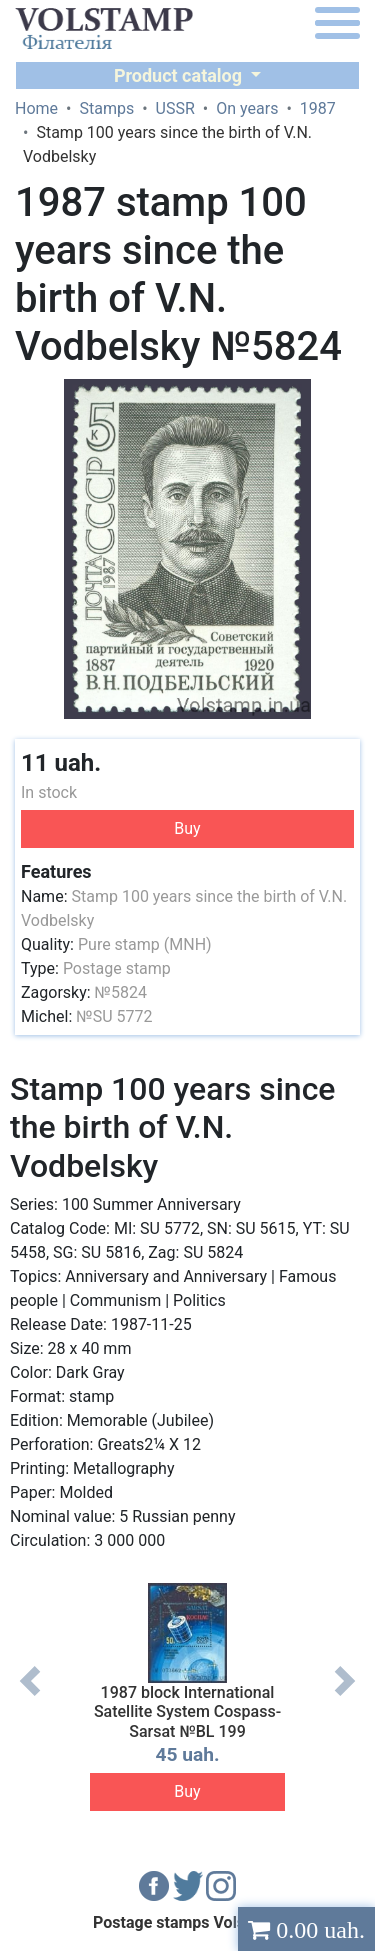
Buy (187, 828)
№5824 (121, 992)
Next (345, 1696)
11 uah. (61, 763)
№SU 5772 (114, 1016)
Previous (30, 1696)
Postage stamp (117, 968)
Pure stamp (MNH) (145, 944)
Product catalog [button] (180, 75)
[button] (342, 397)
